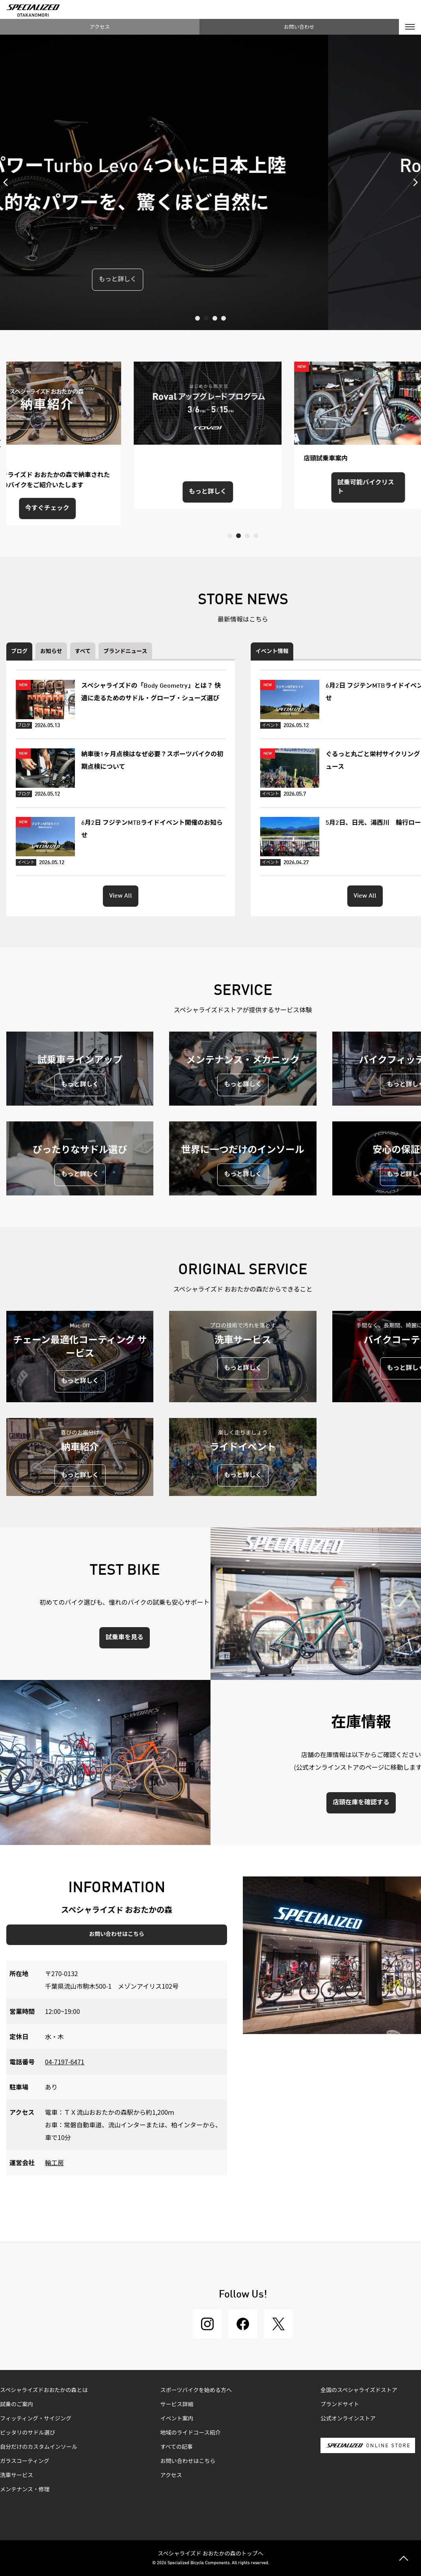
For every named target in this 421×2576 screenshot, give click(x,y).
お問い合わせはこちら (116, 1934)
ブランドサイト (339, 2404)
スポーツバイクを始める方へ (196, 2390)
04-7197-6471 (64, 2061)
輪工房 (54, 2162)
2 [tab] (206, 318)
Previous (8, 182)
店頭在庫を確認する (361, 1803)
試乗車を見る (124, 1638)
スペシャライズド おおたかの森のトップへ (210, 2553)
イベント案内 (177, 2419)
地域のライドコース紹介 (190, 2433)
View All (120, 896)
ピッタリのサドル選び (27, 2433)
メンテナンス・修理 (25, 2489)
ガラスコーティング (24, 2461)
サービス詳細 (177, 2404)
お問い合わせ (299, 26)
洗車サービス (16, 2475)
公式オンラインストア (348, 2419)
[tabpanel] (210, 182)
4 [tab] (223, 318)
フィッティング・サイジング (35, 2419)
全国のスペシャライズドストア (358, 2390)
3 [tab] (214, 318)
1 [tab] (197, 318)
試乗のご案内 (16, 2404)
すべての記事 (176, 2447)
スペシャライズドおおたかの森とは (44, 2390)
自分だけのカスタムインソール (38, 2447)
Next (413, 182)
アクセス (99, 26)
